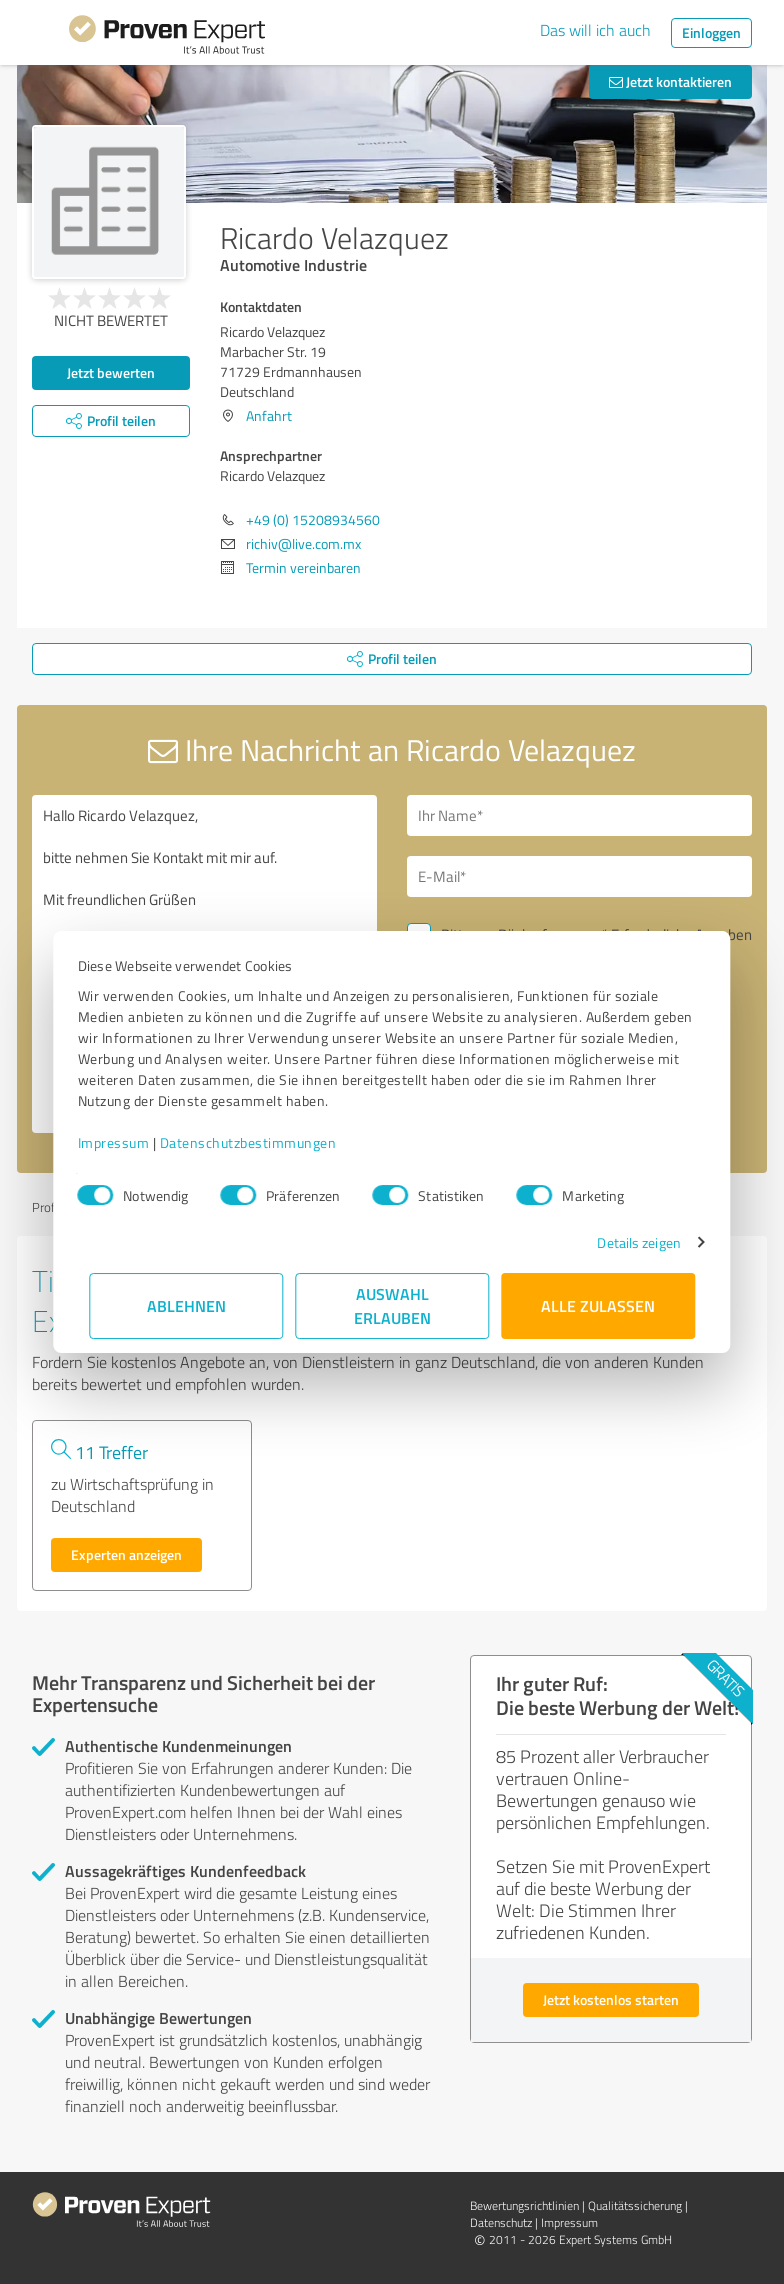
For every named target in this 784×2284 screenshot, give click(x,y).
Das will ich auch (595, 30)
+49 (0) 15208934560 (313, 519)
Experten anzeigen (126, 1554)
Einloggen (711, 32)
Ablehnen (186, 1305)
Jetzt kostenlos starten (611, 1999)
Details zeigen (627, 1242)
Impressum (125, 1142)
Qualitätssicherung (635, 2205)
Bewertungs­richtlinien (524, 2205)
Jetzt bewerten (111, 372)
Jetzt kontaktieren (670, 81)
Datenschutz (501, 2222)
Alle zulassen (598, 1305)
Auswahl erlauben (392, 1305)
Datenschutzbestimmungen (259, 1142)
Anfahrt (269, 415)
